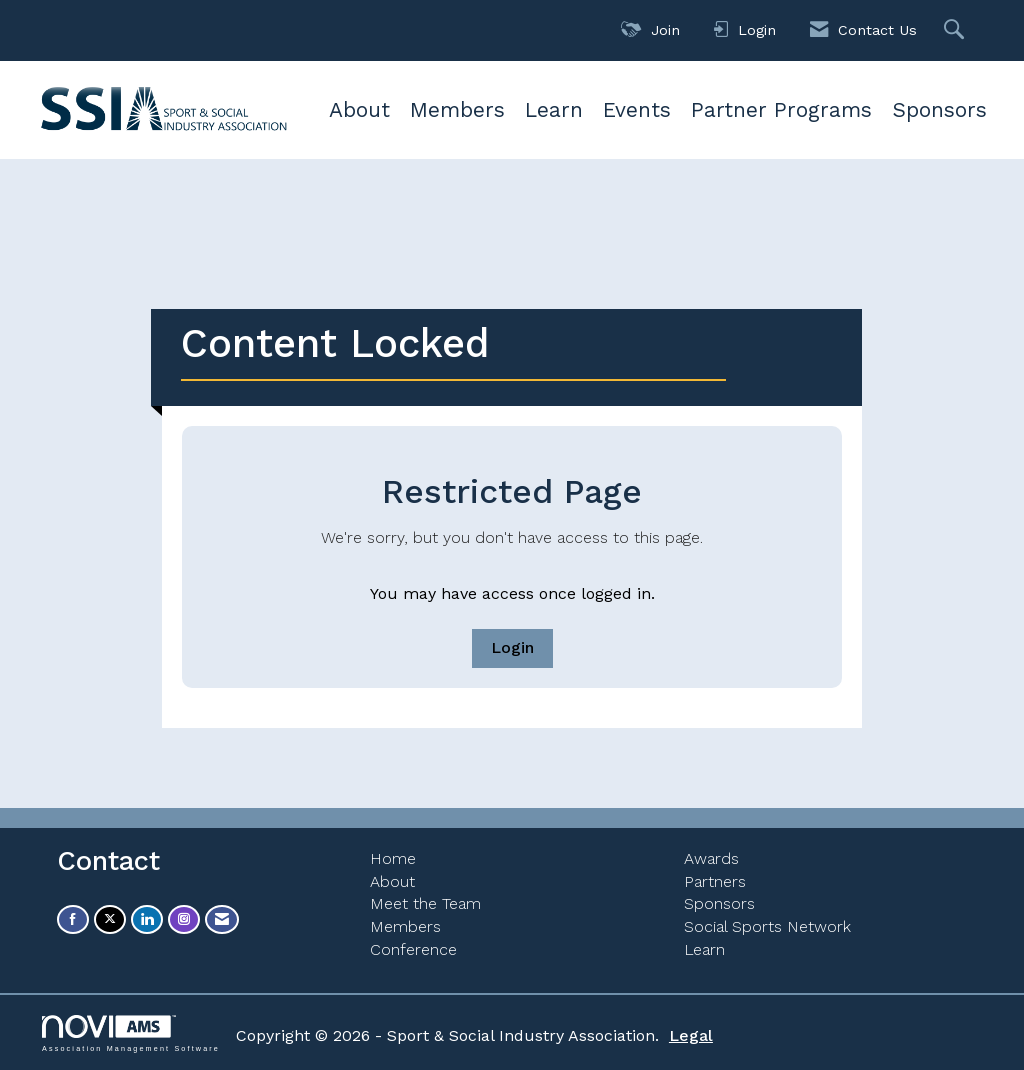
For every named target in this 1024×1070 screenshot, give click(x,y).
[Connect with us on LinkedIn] (147, 919)
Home (393, 858)
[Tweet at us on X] (110, 919)
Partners (715, 881)
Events (637, 109)
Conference (413, 949)
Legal (691, 1035)
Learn (554, 109)
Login (512, 647)
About (359, 109)
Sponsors (939, 109)
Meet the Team (425, 903)
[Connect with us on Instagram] (184, 919)
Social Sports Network (767, 926)
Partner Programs (781, 109)
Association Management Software (131, 1033)
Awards (711, 858)
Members (457, 109)
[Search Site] (956, 30)
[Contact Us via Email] (222, 919)
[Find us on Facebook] (73, 919)
